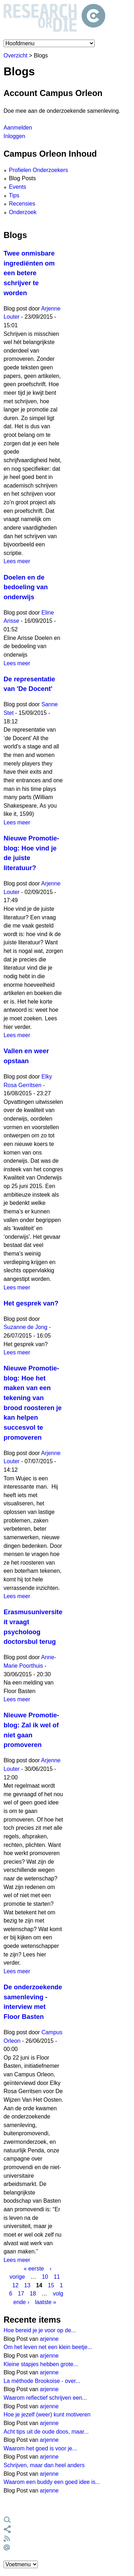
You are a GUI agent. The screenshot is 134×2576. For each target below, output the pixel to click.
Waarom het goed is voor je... (40, 2448)
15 (51, 2285)
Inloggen (14, 136)
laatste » (45, 2302)
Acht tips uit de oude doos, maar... (46, 2432)
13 (27, 2285)
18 (33, 2293)
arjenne (49, 2339)
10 (45, 2277)
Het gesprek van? (31, 1303)
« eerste (34, 2268)
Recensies (22, 204)
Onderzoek (22, 212)
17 (21, 2293)
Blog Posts (22, 178)
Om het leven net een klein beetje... (48, 2347)
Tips (14, 195)
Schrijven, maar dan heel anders (44, 2465)
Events (17, 187)
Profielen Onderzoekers (38, 170)
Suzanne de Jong (26, 1327)
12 (15, 2285)
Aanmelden (18, 128)
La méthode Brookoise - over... (42, 2381)
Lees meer (17, 561)
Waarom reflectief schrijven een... (45, 2398)
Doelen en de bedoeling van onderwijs (26, 587)
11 (57, 2277)
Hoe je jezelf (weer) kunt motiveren (47, 2414)
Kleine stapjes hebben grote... (41, 2364)
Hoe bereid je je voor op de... (40, 2330)
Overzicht (16, 55)
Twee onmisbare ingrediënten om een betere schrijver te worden (29, 273)
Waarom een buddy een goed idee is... (52, 2482)
